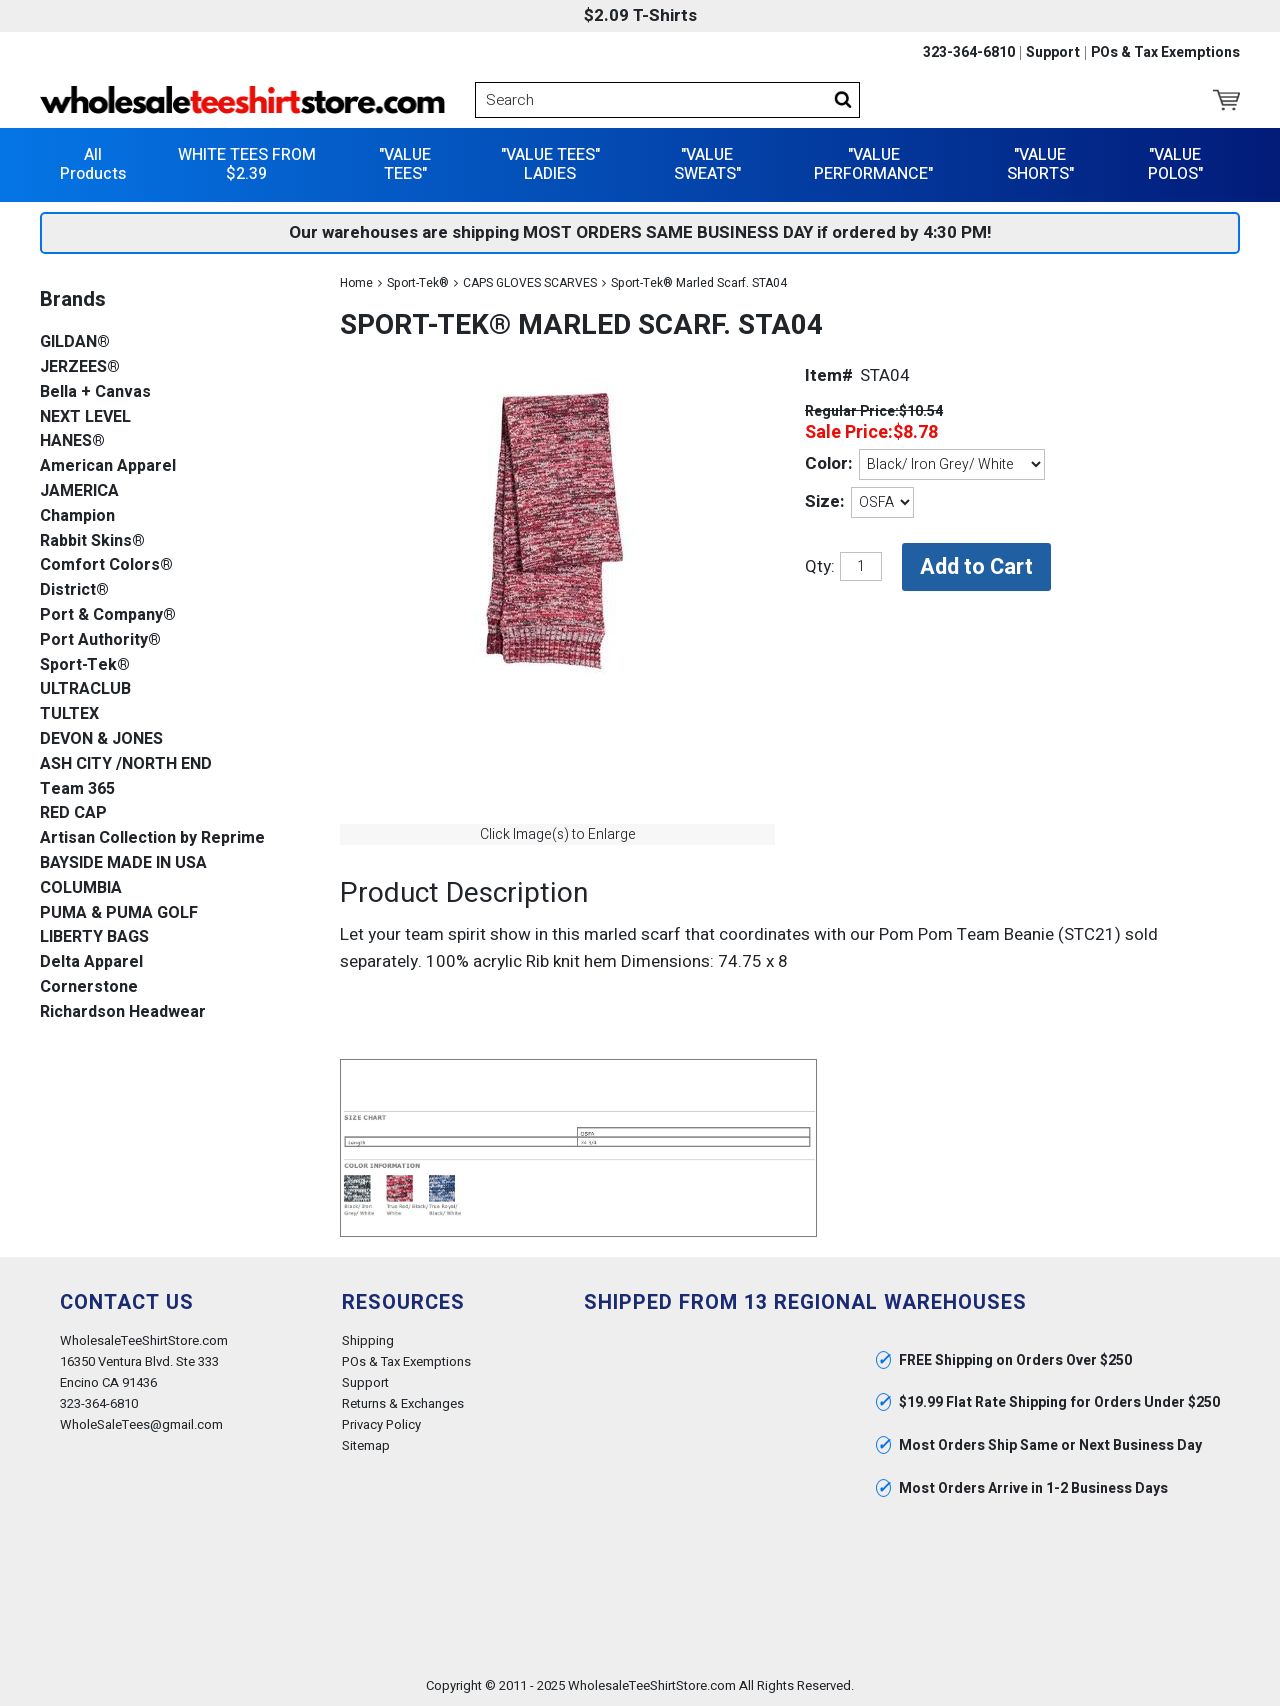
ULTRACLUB (85, 689)
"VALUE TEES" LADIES (550, 164)
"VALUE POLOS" (1175, 164)
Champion (77, 516)
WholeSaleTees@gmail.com (141, 1424)
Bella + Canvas (95, 392)
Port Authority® (100, 640)
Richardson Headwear (123, 1012)
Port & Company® (108, 615)
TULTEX (69, 714)
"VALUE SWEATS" (707, 164)
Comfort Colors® (106, 565)
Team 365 (77, 789)
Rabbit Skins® (92, 541)
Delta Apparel (91, 962)
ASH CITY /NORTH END (126, 764)
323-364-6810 (969, 53)
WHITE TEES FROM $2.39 (247, 164)
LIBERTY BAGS (94, 937)
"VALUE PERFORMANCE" (873, 164)
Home (356, 283)
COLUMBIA (81, 888)
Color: (828, 463)
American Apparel (108, 466)
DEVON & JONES (101, 739)
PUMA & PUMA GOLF (119, 913)
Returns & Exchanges (403, 1403)
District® (74, 590)
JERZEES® (80, 367)
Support (1053, 53)
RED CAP (73, 813)
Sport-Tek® (418, 283)
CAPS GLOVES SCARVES (530, 283)
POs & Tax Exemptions (1165, 53)
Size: (824, 501)
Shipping (368, 1340)
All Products (93, 164)
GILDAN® (75, 342)
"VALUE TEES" (405, 164)
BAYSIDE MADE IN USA (123, 863)
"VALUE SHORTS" (1040, 164)
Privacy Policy (381, 1424)
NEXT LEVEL (85, 417)
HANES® (72, 441)
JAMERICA (79, 491)
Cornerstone (89, 987)
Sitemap (366, 1445)
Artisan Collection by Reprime (152, 838)
